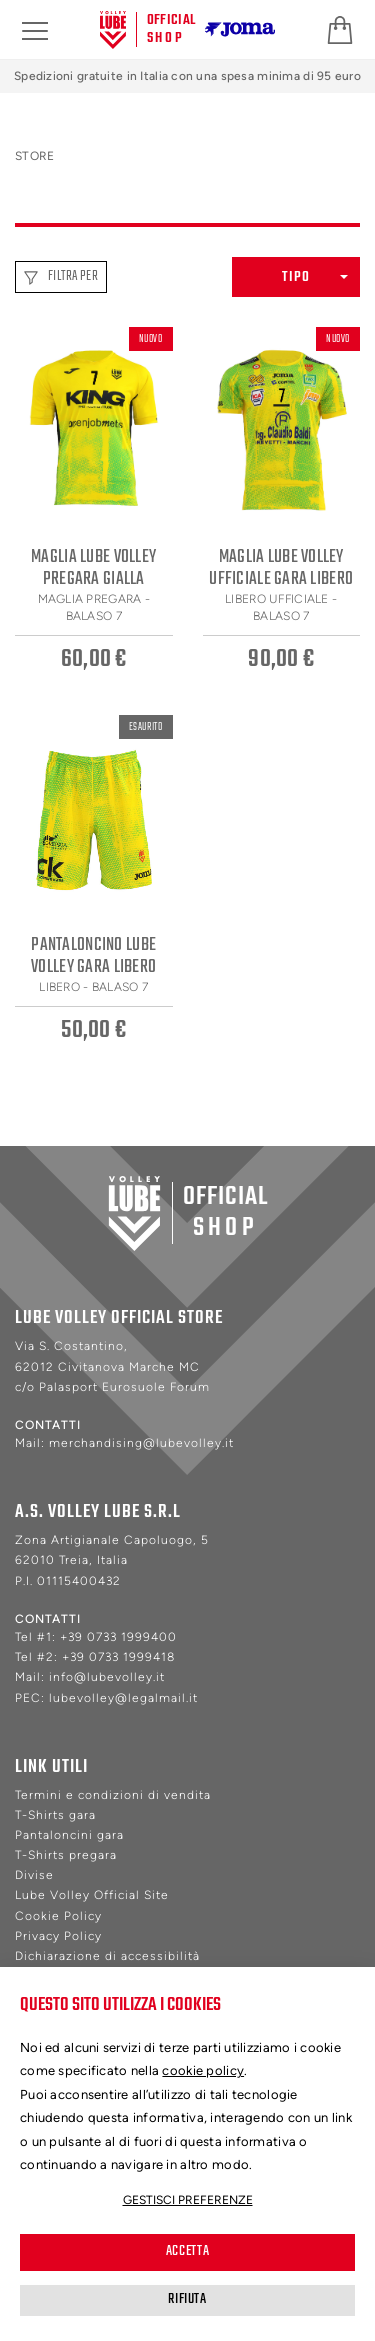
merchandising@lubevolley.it (141, 1443)
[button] (296, 277)
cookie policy (203, 2070)
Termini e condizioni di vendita (113, 1795)
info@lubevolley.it (107, 1677)
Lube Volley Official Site (92, 1895)
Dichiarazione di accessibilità (107, 1956)
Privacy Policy (58, 1936)
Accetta (187, 2251)
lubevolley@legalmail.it (123, 1698)
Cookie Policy (58, 1916)
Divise (34, 1875)
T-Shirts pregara (66, 1855)
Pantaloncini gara (69, 1835)
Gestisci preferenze (188, 2200)
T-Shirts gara (55, 1815)
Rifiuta (187, 2299)
